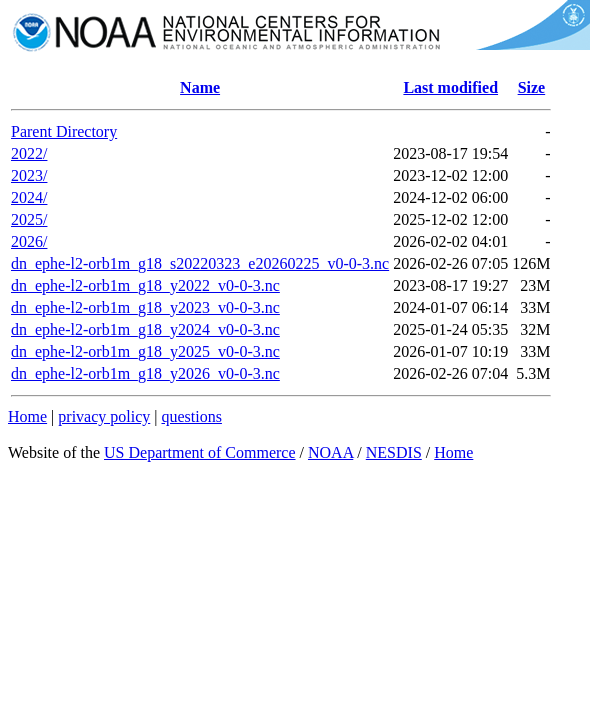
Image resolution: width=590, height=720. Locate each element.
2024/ (29, 197)
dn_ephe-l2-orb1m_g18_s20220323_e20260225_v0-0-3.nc (200, 263)
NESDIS (394, 452)
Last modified (450, 87)
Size (532, 87)
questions (191, 416)
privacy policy (104, 416)
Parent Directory (64, 131)
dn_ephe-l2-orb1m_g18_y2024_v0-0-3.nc (145, 329)
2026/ (29, 241)
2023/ (29, 175)
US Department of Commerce (200, 452)
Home (27, 416)
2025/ (29, 219)
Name (200, 87)
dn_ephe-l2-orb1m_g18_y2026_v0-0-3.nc (145, 373)
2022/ (29, 153)
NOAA (330, 452)
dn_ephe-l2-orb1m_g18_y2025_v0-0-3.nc (145, 351)
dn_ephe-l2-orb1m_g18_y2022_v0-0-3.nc (145, 285)
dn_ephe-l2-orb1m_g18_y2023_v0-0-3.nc (145, 307)
